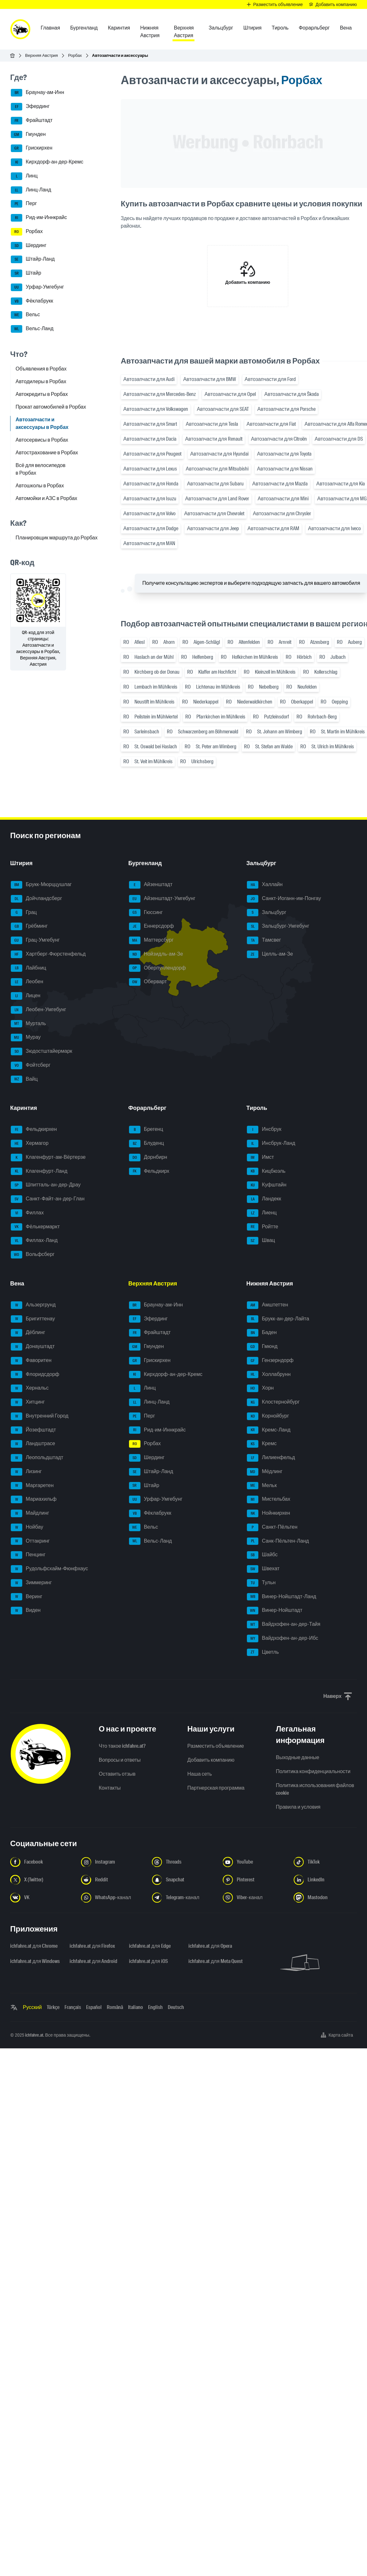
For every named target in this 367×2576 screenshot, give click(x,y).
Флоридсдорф (35, 1374)
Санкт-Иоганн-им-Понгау (284, 899)
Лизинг (26, 1472)
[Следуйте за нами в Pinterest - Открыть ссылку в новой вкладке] (254, 1880)
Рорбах (75, 55)
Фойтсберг (31, 1065)
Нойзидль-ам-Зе (156, 954)
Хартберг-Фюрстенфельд (48, 954)
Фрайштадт (31, 120)
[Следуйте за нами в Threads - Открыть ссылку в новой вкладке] (183, 1862)
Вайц (24, 1079)
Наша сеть (199, 1774)
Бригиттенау (33, 1319)
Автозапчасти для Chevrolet (214, 513)
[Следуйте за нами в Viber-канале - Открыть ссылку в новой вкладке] (254, 1897)
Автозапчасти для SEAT (222, 409)
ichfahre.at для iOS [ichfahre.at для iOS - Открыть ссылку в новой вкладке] (148, 1961)
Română (115, 2007)
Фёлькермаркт (35, 1227)
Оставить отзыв (117, 1774)
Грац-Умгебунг (35, 940)
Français (73, 2007)
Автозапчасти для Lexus (150, 468)
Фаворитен (31, 1361)
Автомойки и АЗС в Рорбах (46, 498)
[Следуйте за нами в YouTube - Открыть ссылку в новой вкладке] (254, 1862)
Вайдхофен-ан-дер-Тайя (283, 1624)
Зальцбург (266, 913)
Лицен (25, 996)
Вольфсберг (33, 1254)
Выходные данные (297, 1757)
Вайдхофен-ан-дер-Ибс (282, 1638)
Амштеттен (267, 1305)
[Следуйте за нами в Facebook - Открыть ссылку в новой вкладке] (41, 1862)
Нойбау (27, 1527)
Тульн (261, 1583)
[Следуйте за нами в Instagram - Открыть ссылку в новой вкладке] (112, 1862)
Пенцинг (28, 1555)
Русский (32, 2007)
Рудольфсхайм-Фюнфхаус (49, 1569)
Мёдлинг (264, 1472)
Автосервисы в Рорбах (42, 440)
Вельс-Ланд (32, 329)
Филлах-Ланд (34, 1241)
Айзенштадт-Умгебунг (162, 899)
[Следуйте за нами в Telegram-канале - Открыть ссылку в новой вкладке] (183, 1897)
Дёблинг (28, 1333)
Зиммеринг (31, 1583)
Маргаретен (32, 1486)
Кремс (261, 1444)
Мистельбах (268, 1499)
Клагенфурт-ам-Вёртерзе (48, 1157)
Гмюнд (262, 1347)
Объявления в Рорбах (41, 368)
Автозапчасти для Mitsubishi (217, 468)
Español (94, 2007)
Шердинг (28, 246)
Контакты (110, 1788)
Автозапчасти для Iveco (334, 528)
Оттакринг (30, 1541)
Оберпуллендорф (157, 968)
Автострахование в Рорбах (47, 452)
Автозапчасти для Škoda (291, 394)
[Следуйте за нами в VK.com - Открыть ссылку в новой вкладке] (41, 1897)
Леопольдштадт (37, 1458)
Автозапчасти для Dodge (150, 528)
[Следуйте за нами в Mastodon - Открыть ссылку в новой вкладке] (325, 1897)
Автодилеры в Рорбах (41, 381)
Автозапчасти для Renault (213, 439)
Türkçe (53, 2007)
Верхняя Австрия (41, 55)
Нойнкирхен (268, 1513)
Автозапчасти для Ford (270, 379)
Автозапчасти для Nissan (285, 468)
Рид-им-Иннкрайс (39, 218)
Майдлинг (30, 1513)
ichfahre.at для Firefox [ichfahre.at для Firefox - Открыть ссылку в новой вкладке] (92, 1946)
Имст (260, 1157)
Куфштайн (266, 1185)
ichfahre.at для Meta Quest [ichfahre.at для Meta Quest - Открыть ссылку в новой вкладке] (214, 1961)
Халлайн (264, 885)
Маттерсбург (151, 940)
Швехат (263, 1569)
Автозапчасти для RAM (273, 528)
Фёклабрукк (32, 301)
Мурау (26, 1037)
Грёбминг (29, 926)
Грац (24, 913)
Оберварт (148, 982)
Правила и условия (298, 1807)
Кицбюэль (266, 1171)
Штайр (26, 273)
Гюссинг (146, 913)
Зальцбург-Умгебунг (278, 926)
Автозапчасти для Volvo (149, 513)
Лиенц (261, 1213)
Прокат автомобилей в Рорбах (51, 407)
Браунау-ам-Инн (37, 93)
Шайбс (262, 1555)
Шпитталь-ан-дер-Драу (46, 1185)
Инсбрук (264, 1129)
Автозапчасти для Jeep (213, 528)
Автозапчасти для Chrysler (282, 513)
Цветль (263, 1652)
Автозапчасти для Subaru (215, 483)
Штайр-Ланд (33, 259)
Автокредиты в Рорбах (42, 394)
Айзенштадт (151, 885)
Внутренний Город (39, 1416)
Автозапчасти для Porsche (286, 409)
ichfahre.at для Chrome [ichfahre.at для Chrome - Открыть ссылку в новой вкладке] (34, 1946)
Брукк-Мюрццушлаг (41, 885)
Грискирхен (31, 148)
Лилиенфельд (271, 1458)
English (155, 2007)
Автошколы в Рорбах (40, 485)
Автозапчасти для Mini (283, 498)
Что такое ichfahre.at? (122, 1746)
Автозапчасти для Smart (150, 424)
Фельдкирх (149, 1171)
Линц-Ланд (31, 190)
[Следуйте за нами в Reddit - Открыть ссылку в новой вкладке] (112, 1880)
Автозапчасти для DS (339, 439)
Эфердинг (30, 106)
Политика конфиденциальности (313, 1771)
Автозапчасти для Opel (229, 394)
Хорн (260, 1388)
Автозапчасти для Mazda (280, 483)
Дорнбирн (148, 1157)
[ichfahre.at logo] (20, 29)
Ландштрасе (33, 1444)
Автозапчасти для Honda (150, 483)
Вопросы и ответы (120, 1760)
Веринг (26, 1597)
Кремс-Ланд (268, 1430)
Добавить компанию (210, 1760)
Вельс (25, 315)
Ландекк (264, 1199)
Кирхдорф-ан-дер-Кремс (47, 162)
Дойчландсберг (36, 899)
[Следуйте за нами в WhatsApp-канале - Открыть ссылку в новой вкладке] (112, 1897)
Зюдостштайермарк (41, 1051)
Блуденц (146, 1143)
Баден (261, 1333)
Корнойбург (268, 1416)
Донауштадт (33, 1347)
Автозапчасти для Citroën (279, 439)
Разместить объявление (215, 1746)
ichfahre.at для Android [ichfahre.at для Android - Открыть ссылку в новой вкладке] (93, 1961)
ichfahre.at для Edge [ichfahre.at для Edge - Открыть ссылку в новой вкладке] (149, 1946)
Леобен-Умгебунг (38, 1010)
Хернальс (30, 1388)
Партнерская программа (216, 1788)
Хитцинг (28, 1402)
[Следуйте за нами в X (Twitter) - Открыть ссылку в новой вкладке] (41, 1880)
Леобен (27, 982)
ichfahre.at (34, 2035)
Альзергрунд (33, 1305)
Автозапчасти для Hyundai (219, 453)
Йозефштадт (33, 1430)
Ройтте (262, 1227)
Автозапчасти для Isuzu (149, 498)
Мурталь (28, 1024)
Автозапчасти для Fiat (271, 424)
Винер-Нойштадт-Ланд (281, 1597)
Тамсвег (264, 940)
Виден (26, 1610)
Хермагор (30, 1143)
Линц (24, 176)
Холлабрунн (268, 1374)
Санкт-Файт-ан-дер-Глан (48, 1199)
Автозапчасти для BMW (209, 379)
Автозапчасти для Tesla (212, 424)
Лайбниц (28, 968)
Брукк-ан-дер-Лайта (278, 1319)
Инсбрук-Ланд (271, 1143)
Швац (261, 1241)
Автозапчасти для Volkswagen (155, 409)
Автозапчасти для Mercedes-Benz (159, 394)
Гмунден (28, 134)
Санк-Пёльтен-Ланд (278, 1541)
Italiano (135, 2007)
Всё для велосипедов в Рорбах (40, 469)
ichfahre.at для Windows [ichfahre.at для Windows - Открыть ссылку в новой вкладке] (35, 1961)
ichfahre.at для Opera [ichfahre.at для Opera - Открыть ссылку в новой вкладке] (210, 1946)
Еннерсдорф (151, 926)
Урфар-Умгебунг (37, 287)
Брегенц (146, 1129)
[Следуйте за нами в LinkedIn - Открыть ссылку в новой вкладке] (325, 1880)
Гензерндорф (270, 1361)
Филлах (27, 1213)
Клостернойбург (273, 1402)
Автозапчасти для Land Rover (217, 498)
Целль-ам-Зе (270, 954)
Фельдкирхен (34, 1129)
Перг (24, 204)
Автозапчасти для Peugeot (152, 453)
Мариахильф (34, 1499)
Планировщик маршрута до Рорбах (57, 537)
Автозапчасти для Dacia (149, 439)
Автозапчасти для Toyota (284, 453)
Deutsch (176, 2007)
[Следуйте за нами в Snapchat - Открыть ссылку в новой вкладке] (183, 1880)
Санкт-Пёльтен (272, 1527)
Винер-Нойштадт (274, 1610)
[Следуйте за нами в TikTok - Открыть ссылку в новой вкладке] (325, 1862)
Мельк (262, 1486)
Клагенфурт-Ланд (39, 1171)
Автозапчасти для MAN (149, 543)
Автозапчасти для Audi (148, 379)
